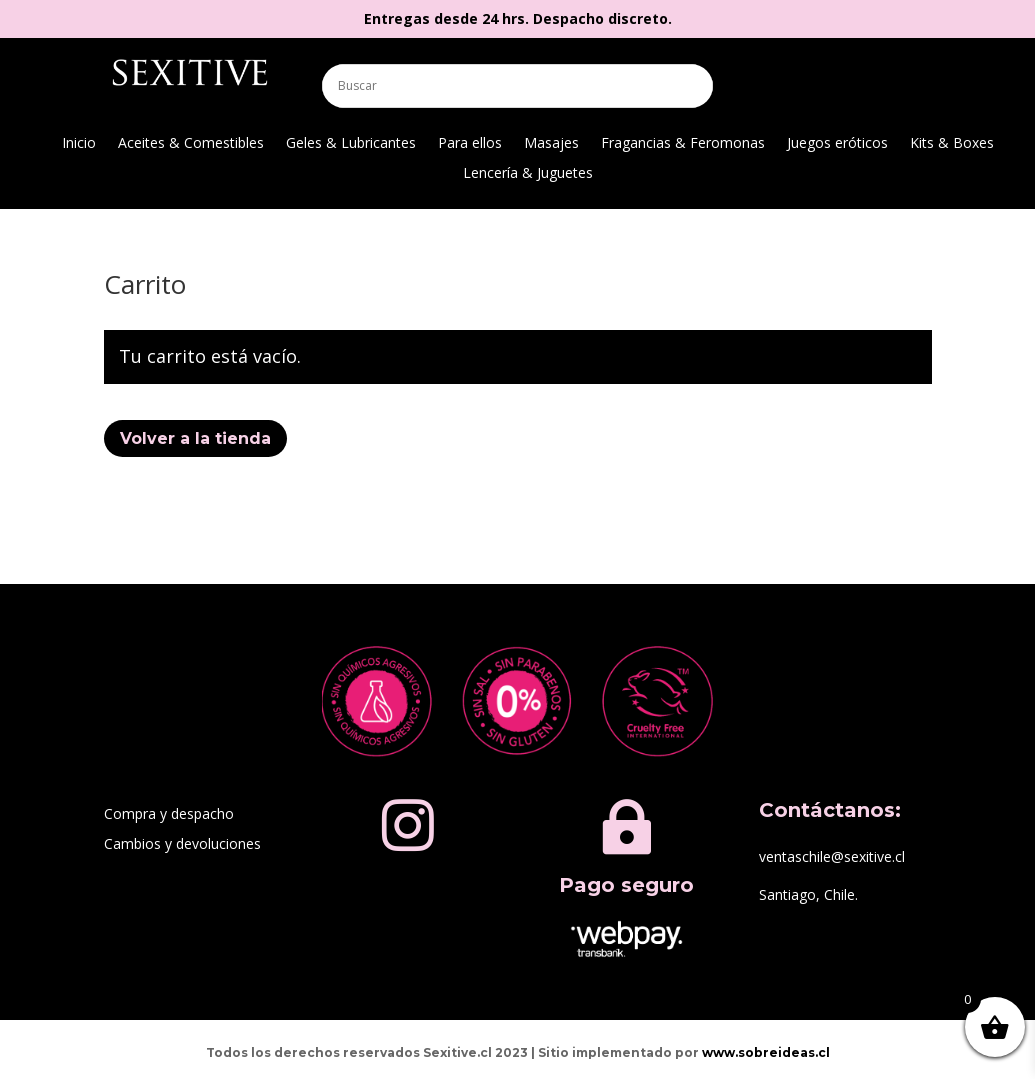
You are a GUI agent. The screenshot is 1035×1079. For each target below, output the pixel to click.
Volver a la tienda (195, 438)
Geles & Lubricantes (351, 144)
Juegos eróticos (837, 144)
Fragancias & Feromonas (683, 144)
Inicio (79, 144)
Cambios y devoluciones (182, 845)
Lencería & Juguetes (528, 174)
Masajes (551, 144)
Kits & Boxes (952, 144)
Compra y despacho (169, 815)
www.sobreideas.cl (766, 1052)
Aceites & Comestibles (191, 144)
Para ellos (470, 144)
